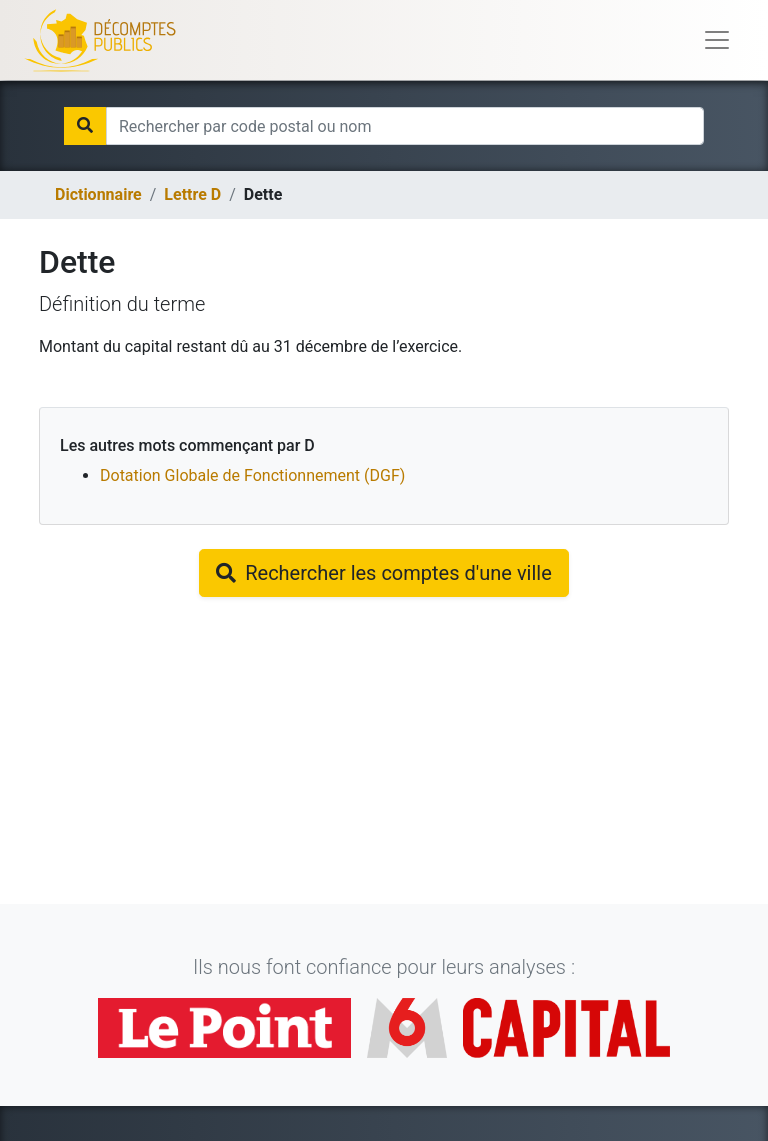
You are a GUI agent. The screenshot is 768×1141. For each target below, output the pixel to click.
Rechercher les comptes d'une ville (384, 573)
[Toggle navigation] (717, 40)
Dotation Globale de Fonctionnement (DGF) (252, 475)
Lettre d (192, 194)
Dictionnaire (98, 194)
